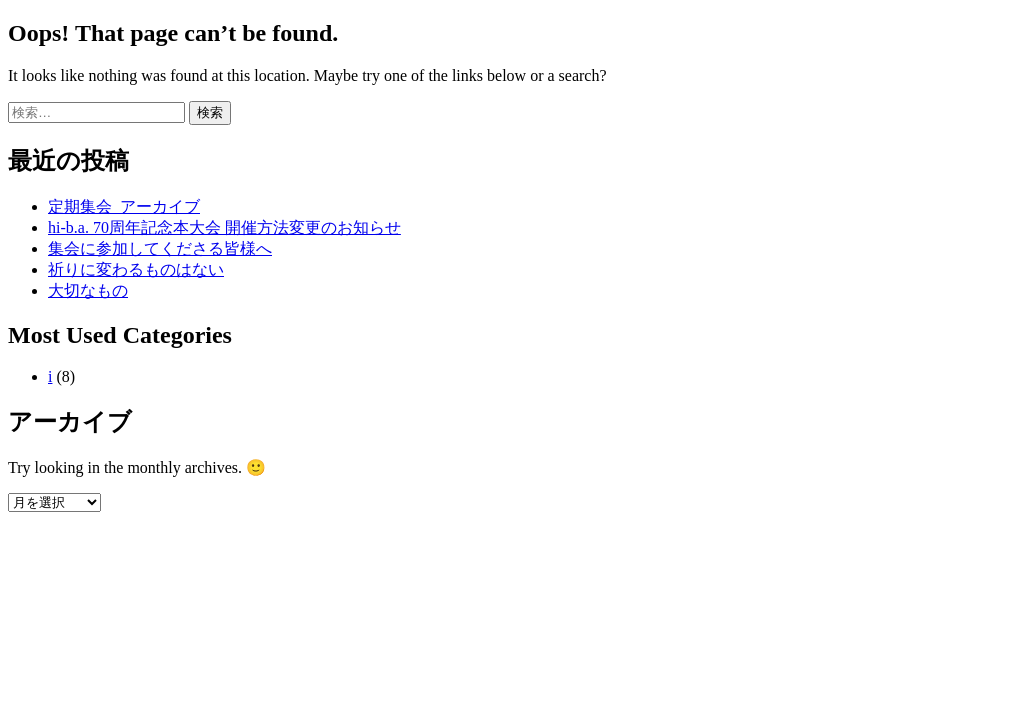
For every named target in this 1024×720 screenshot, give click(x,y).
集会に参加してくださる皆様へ (160, 248)
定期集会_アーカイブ (124, 206)
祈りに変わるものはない (136, 269)
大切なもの (88, 290)
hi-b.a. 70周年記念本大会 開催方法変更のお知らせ (224, 227)
